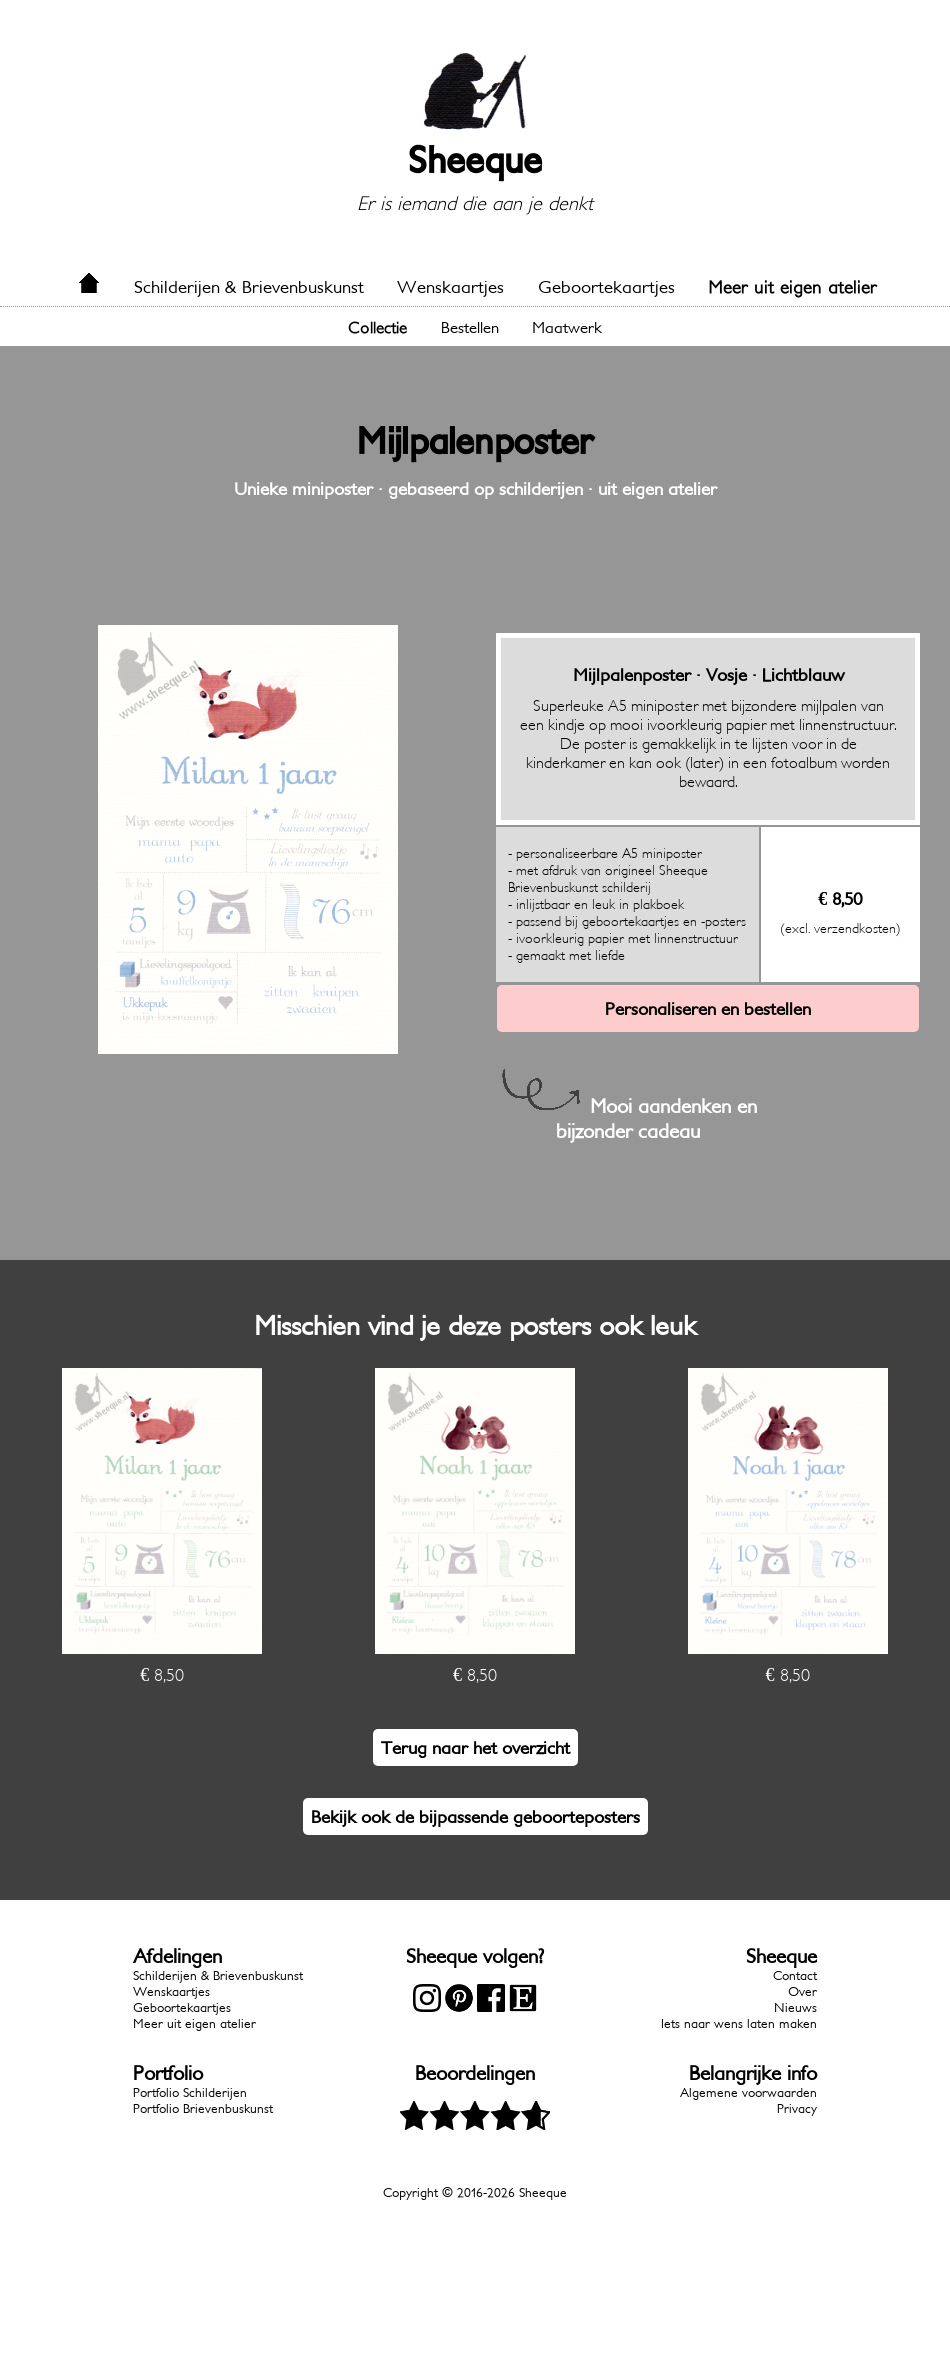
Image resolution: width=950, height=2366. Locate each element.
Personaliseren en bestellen (708, 1008)
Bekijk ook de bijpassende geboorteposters (475, 1816)
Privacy (797, 2108)
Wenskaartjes (450, 286)
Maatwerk (567, 327)
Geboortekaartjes (606, 286)
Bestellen (470, 327)
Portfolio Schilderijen (190, 2092)
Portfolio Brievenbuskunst (203, 2108)
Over (802, 1991)
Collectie (377, 327)
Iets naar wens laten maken (739, 2023)
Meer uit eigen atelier (792, 286)
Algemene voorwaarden (748, 2092)
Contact (795, 1975)
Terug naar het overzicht (475, 1747)
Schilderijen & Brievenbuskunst (249, 286)
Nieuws (795, 2007)
